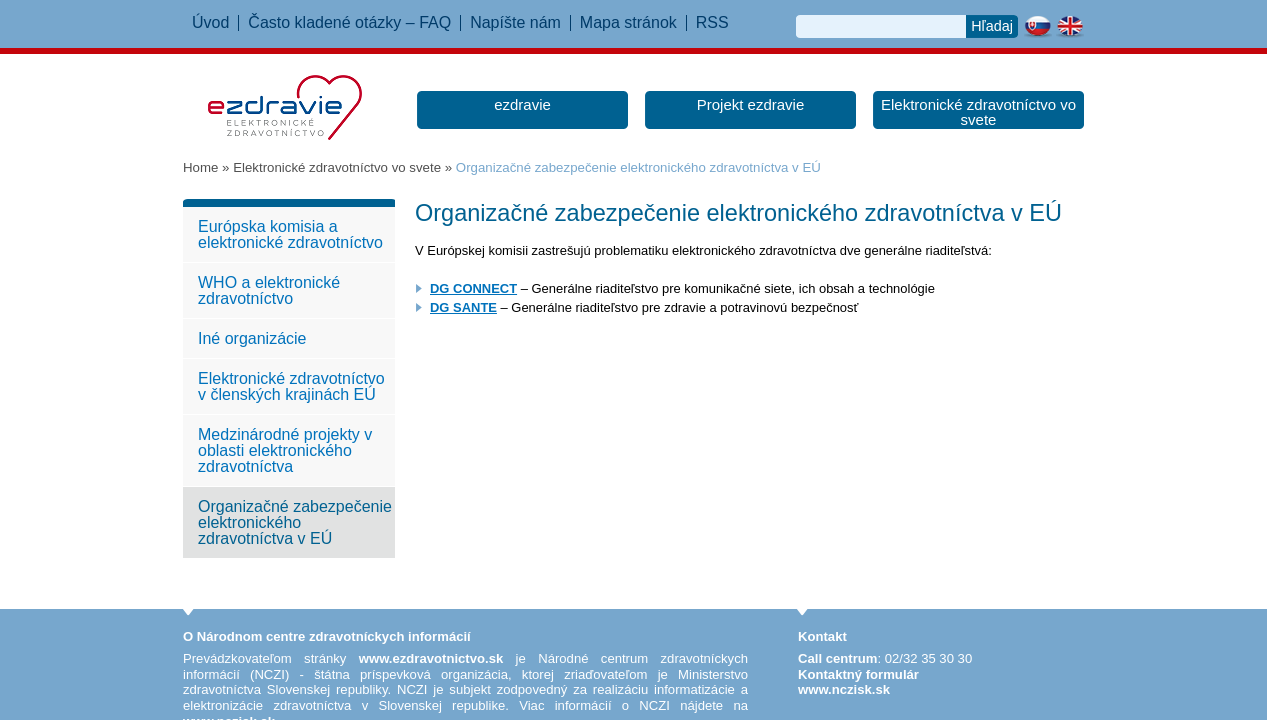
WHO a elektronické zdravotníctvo (269, 290)
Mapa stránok (628, 23)
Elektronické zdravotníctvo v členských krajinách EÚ (291, 386)
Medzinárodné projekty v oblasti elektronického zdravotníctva (285, 450)
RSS (712, 23)
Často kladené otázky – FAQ (349, 23)
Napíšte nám (515, 23)
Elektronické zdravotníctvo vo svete (978, 112)
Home (200, 167)
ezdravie (522, 104)
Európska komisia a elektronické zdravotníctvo (290, 234)
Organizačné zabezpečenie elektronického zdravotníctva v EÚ (295, 522)
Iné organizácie (252, 338)
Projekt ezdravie (751, 104)
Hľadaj (992, 26)
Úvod (210, 23)
